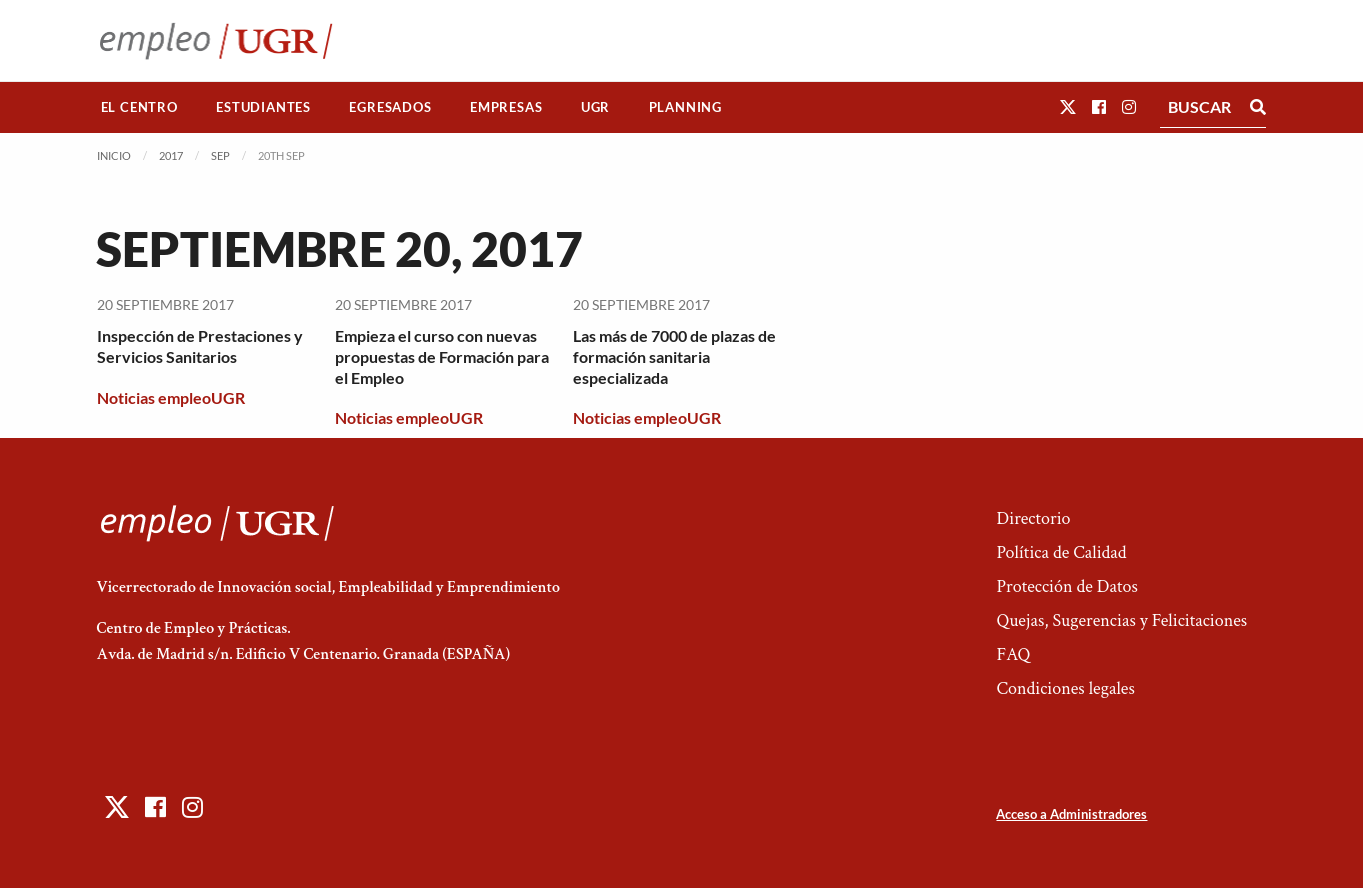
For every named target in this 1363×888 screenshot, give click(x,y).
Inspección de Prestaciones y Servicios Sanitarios (200, 346)
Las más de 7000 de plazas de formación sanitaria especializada (674, 356)
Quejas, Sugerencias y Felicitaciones (1121, 620)
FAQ (1013, 654)
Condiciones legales (1065, 688)
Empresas (506, 107)
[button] (1068, 106)
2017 (171, 155)
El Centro (139, 107)
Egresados (390, 107)
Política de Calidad (1061, 552)
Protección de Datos (1066, 586)
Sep (220, 155)
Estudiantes (263, 107)
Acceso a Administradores (1071, 814)
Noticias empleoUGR (171, 397)
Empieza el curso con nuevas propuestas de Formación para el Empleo (442, 356)
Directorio (1033, 518)
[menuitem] (140, 107)
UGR (595, 107)
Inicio (114, 155)
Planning (685, 107)
